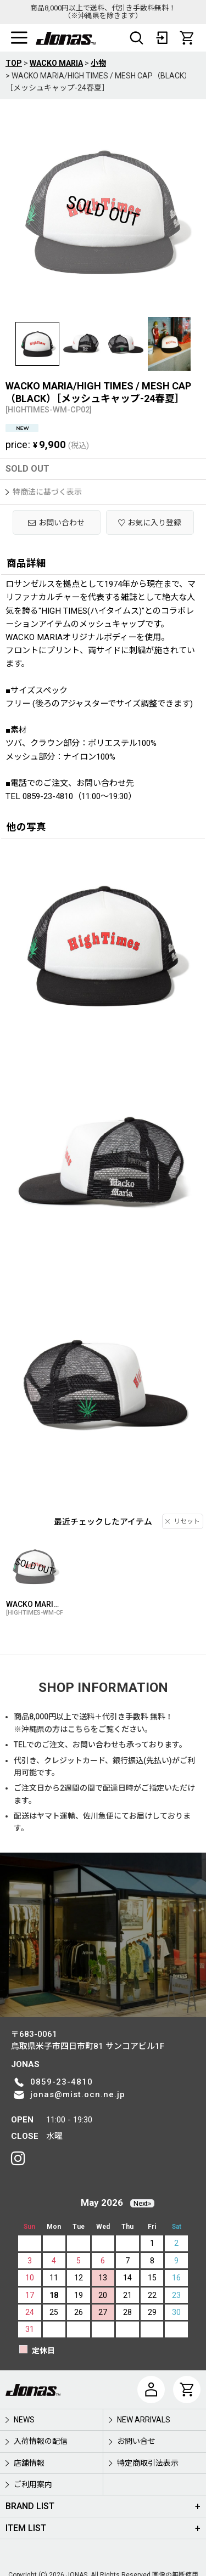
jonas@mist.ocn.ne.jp (77, 2094)
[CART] (187, 38)
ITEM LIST (25, 2528)
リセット (182, 1521)
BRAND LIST (29, 2506)
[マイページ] (151, 2389)
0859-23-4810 (61, 2082)
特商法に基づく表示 (43, 492)
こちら (79, 1729)
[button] (19, 38)
